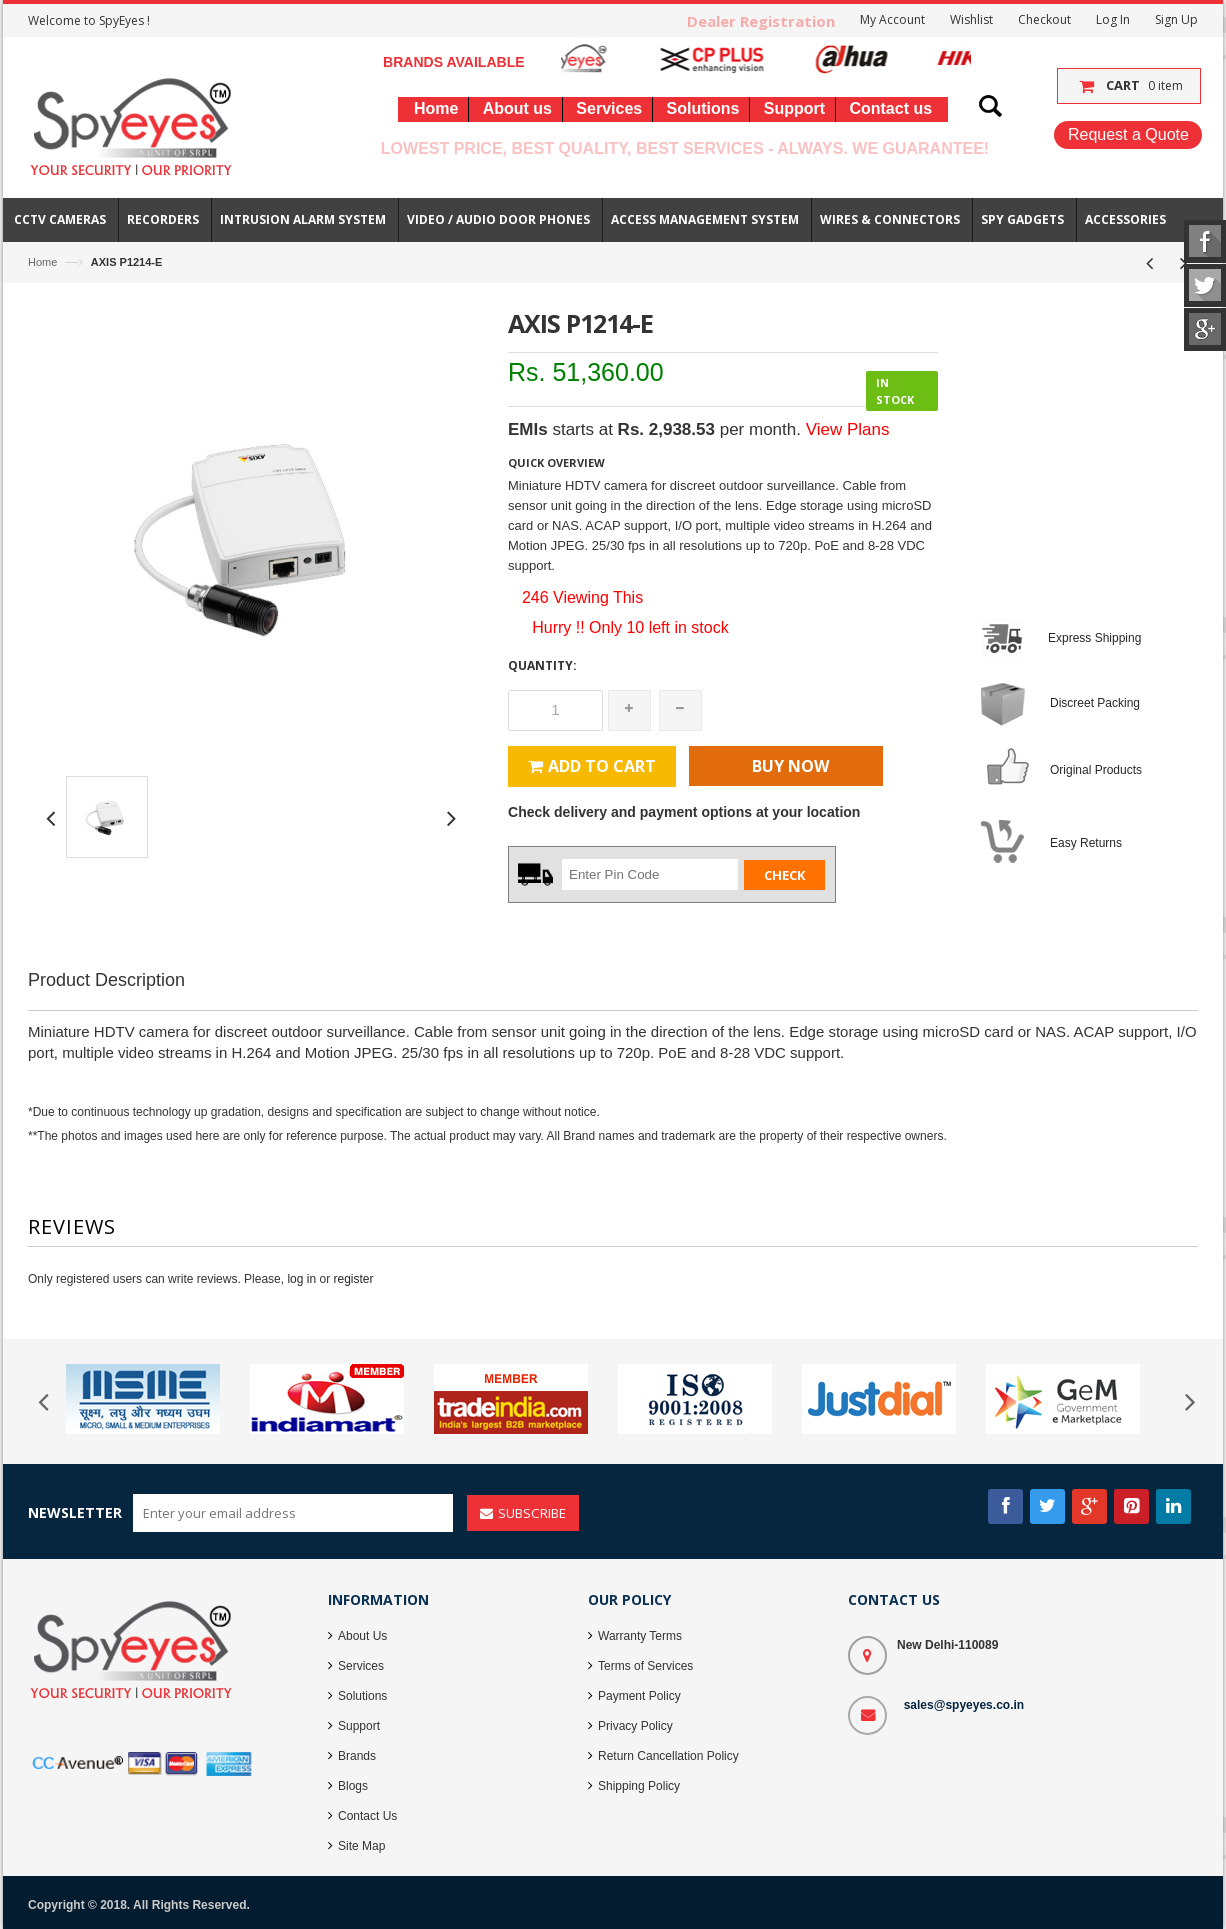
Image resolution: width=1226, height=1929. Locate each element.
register (353, 1279)
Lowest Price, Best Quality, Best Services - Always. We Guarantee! (685, 148)
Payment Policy (639, 1696)
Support (359, 1726)
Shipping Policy (639, 1786)
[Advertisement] (613, 1058)
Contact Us (367, 1816)
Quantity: (542, 665)
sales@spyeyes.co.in (964, 1705)
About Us (362, 1636)
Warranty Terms (640, 1636)
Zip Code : (536, 873)
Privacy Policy (635, 1726)
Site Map (361, 1846)
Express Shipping (1094, 638)
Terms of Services (645, 1666)
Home (42, 262)
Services (361, 1666)
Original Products (1096, 770)
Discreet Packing (1095, 703)
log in (301, 1279)
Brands (357, 1756)
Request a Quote (1128, 134)
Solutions (362, 1696)
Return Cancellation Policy (668, 1756)
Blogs (353, 1786)
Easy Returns (1086, 843)
